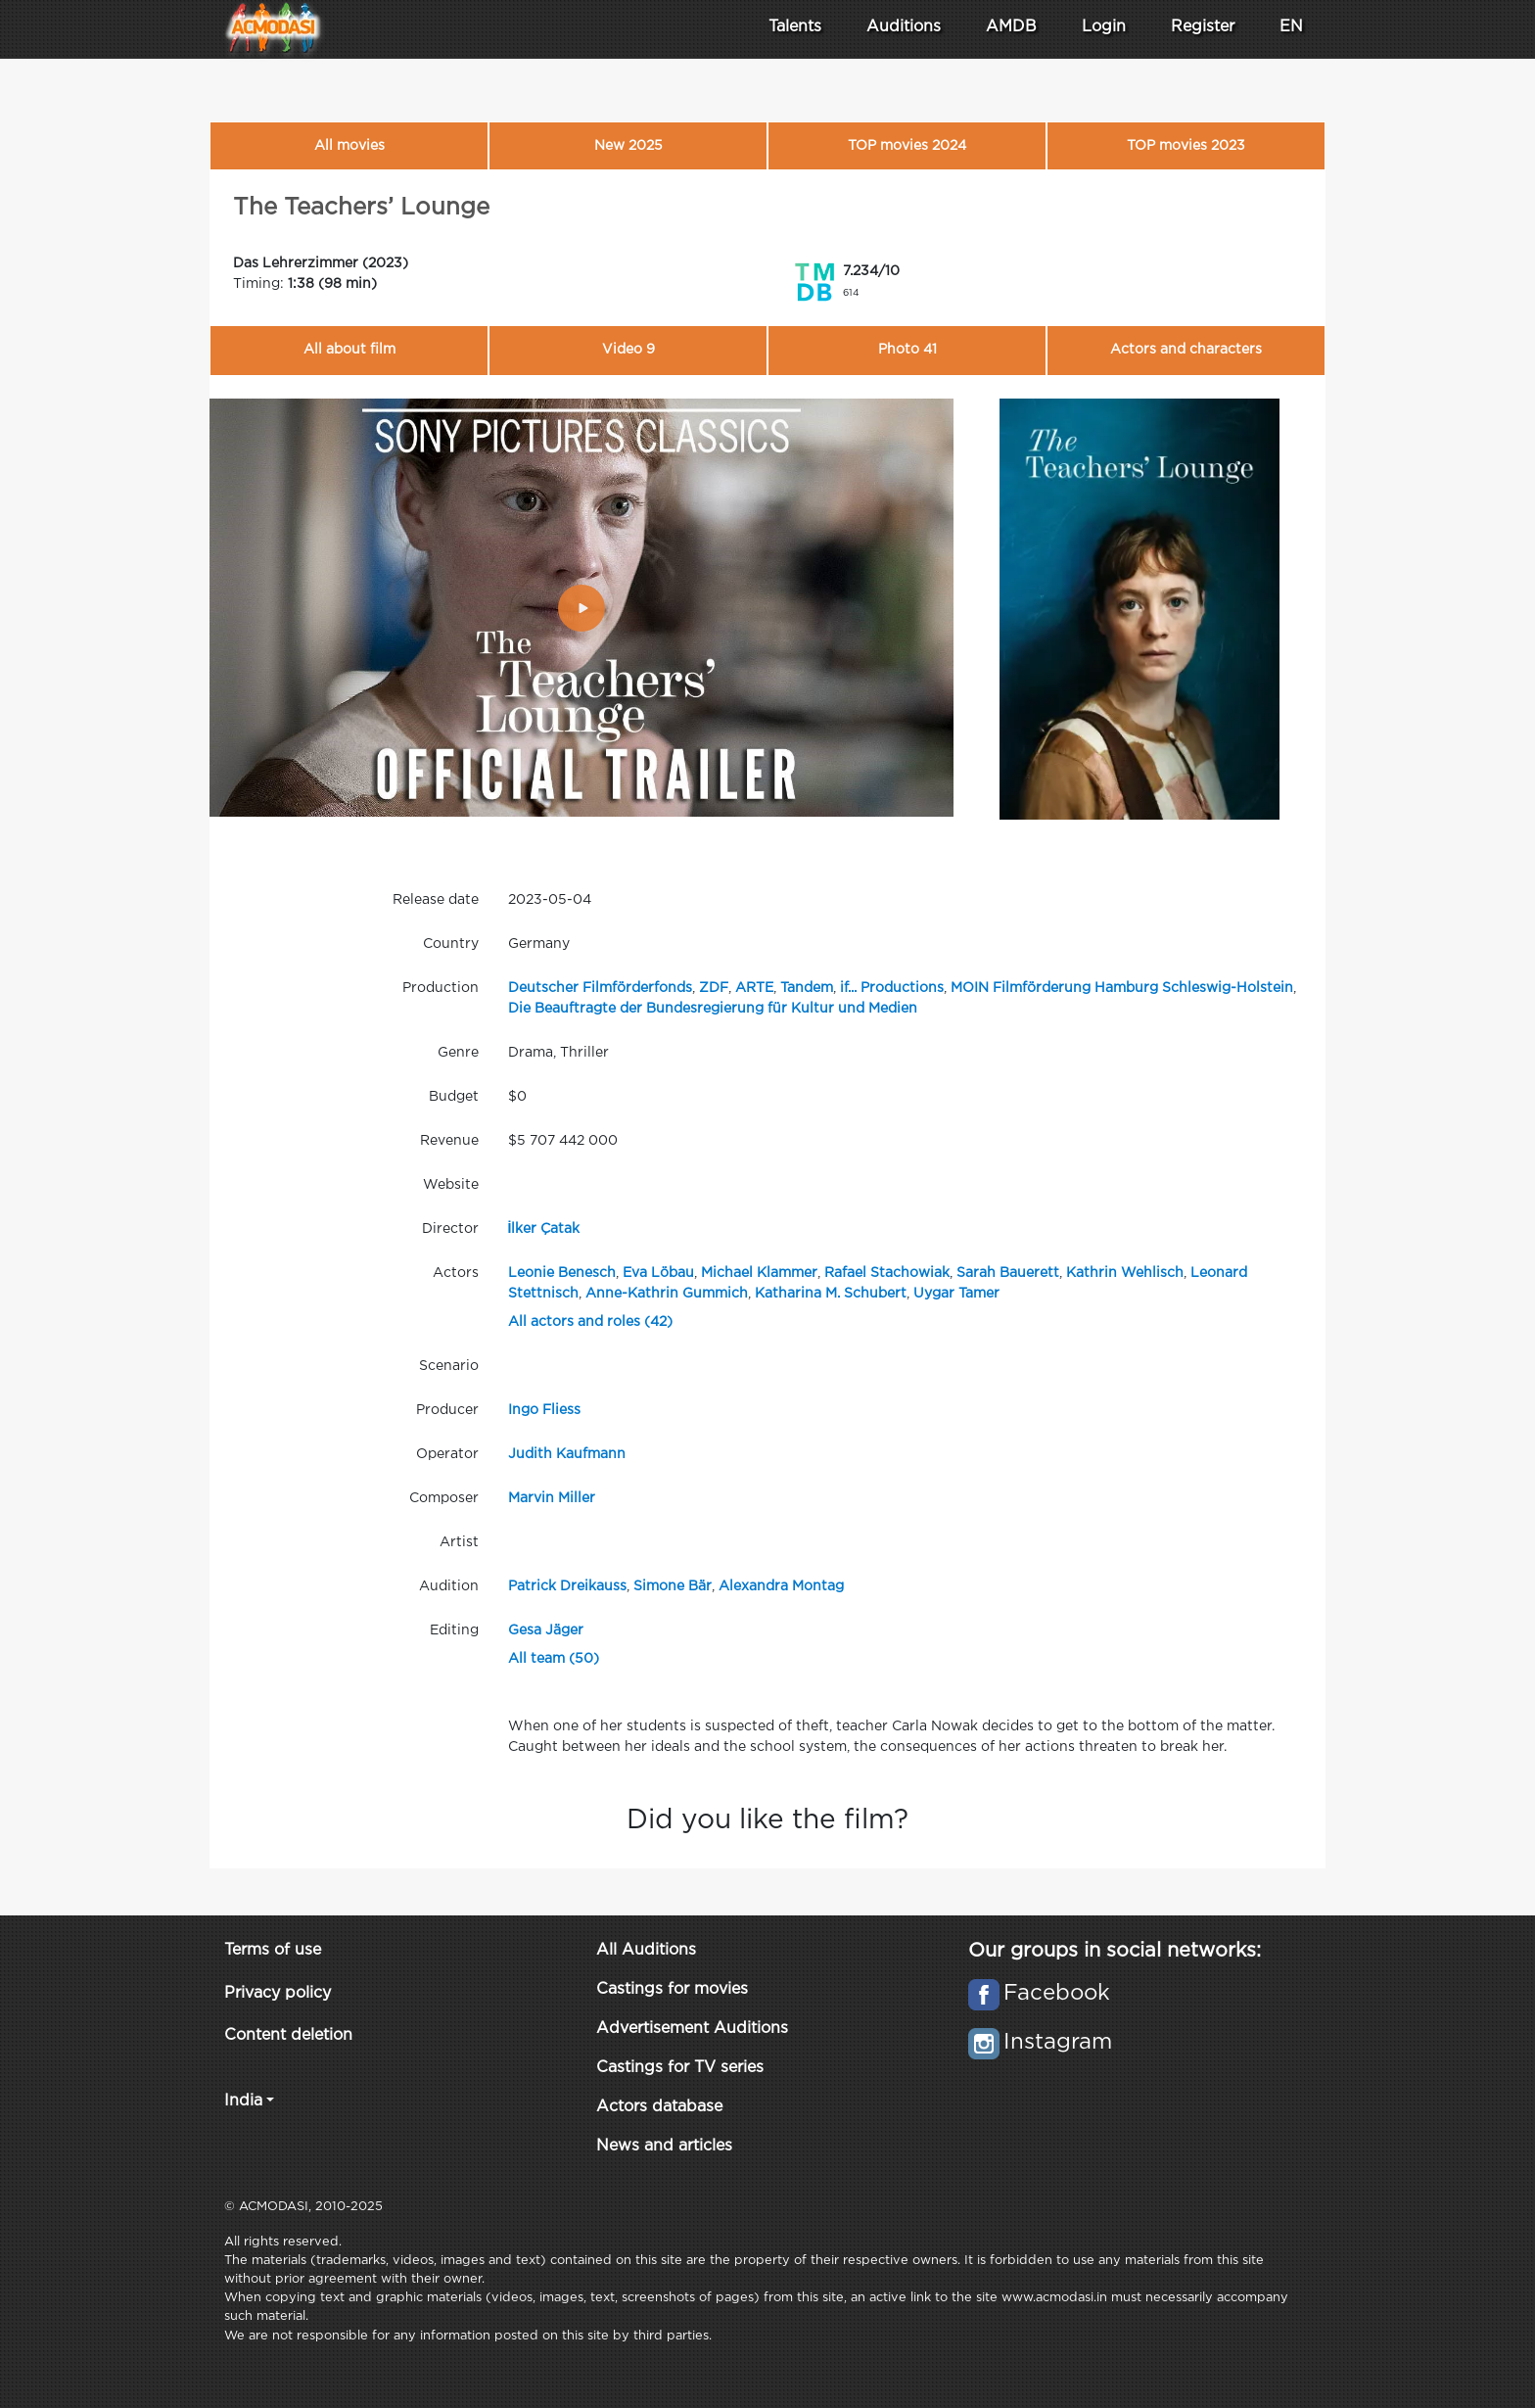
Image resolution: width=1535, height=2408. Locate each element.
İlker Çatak (544, 1229)
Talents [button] (794, 27)
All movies (349, 146)
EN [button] (1291, 27)
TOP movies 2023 (1186, 146)
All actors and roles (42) (590, 1322)
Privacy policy (277, 1993)
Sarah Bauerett (1007, 1273)
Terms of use (272, 1950)
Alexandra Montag (781, 1586)
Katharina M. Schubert (831, 1293)
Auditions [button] (903, 27)
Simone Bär (672, 1586)
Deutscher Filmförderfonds (600, 988)
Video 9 (628, 349)
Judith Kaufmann (567, 1454)
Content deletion (288, 2035)
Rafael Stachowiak (887, 1273)
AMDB (1011, 27)
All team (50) (553, 1659)
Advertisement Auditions (692, 2028)
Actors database (659, 2107)
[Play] (581, 608)
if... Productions (892, 988)
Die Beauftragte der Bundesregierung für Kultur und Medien (712, 1009)
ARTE (754, 988)
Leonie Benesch (562, 1273)
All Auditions (646, 1950)
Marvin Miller (551, 1498)
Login (1104, 27)
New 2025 (628, 146)
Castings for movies (672, 1989)
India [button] (243, 2101)
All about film (349, 349)
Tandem (806, 988)
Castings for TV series (680, 2067)
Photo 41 (907, 349)
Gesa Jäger (545, 1630)
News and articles (664, 2146)
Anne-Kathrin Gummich (666, 1293)
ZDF (713, 988)
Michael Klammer (759, 1273)
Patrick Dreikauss (567, 1586)
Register (1202, 27)
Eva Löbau (658, 1273)
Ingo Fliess (544, 1410)
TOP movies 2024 (907, 146)
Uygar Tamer (956, 1293)
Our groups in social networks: (1114, 1950)
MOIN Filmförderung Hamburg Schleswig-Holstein (1122, 988)
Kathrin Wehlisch (1125, 1273)
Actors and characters (1186, 349)
